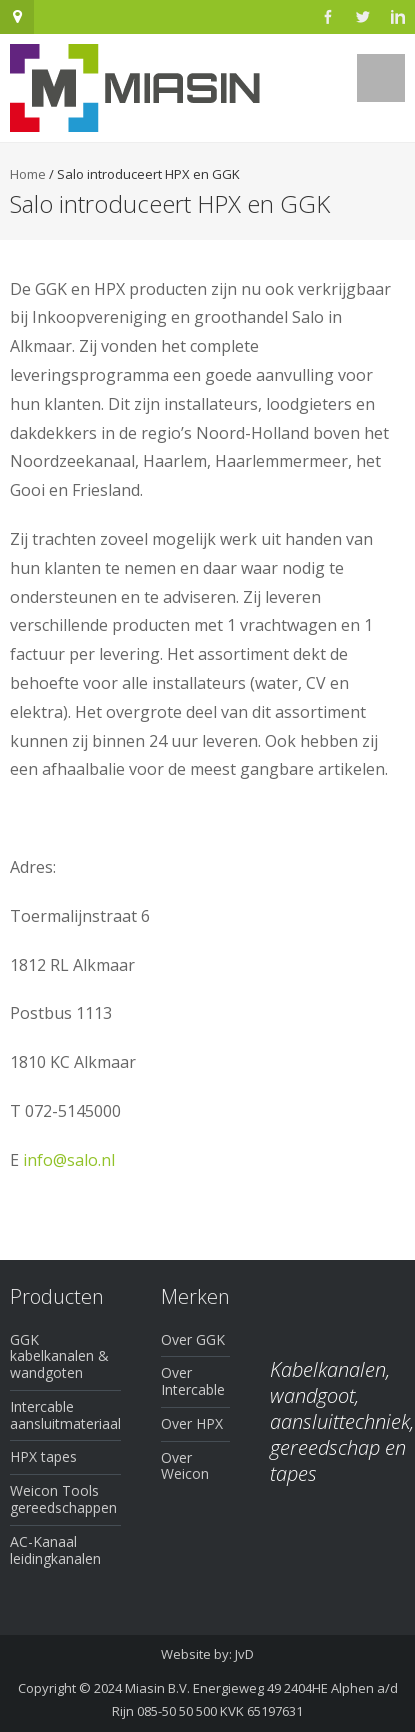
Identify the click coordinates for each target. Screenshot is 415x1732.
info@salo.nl (69, 1160)
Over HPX (192, 1423)
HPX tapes (43, 1456)
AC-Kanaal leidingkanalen (55, 1550)
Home (28, 174)
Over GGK (193, 1339)
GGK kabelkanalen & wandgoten (59, 1356)
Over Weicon (185, 1466)
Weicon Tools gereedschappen (63, 1499)
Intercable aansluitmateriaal (65, 1415)
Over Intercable (193, 1381)
